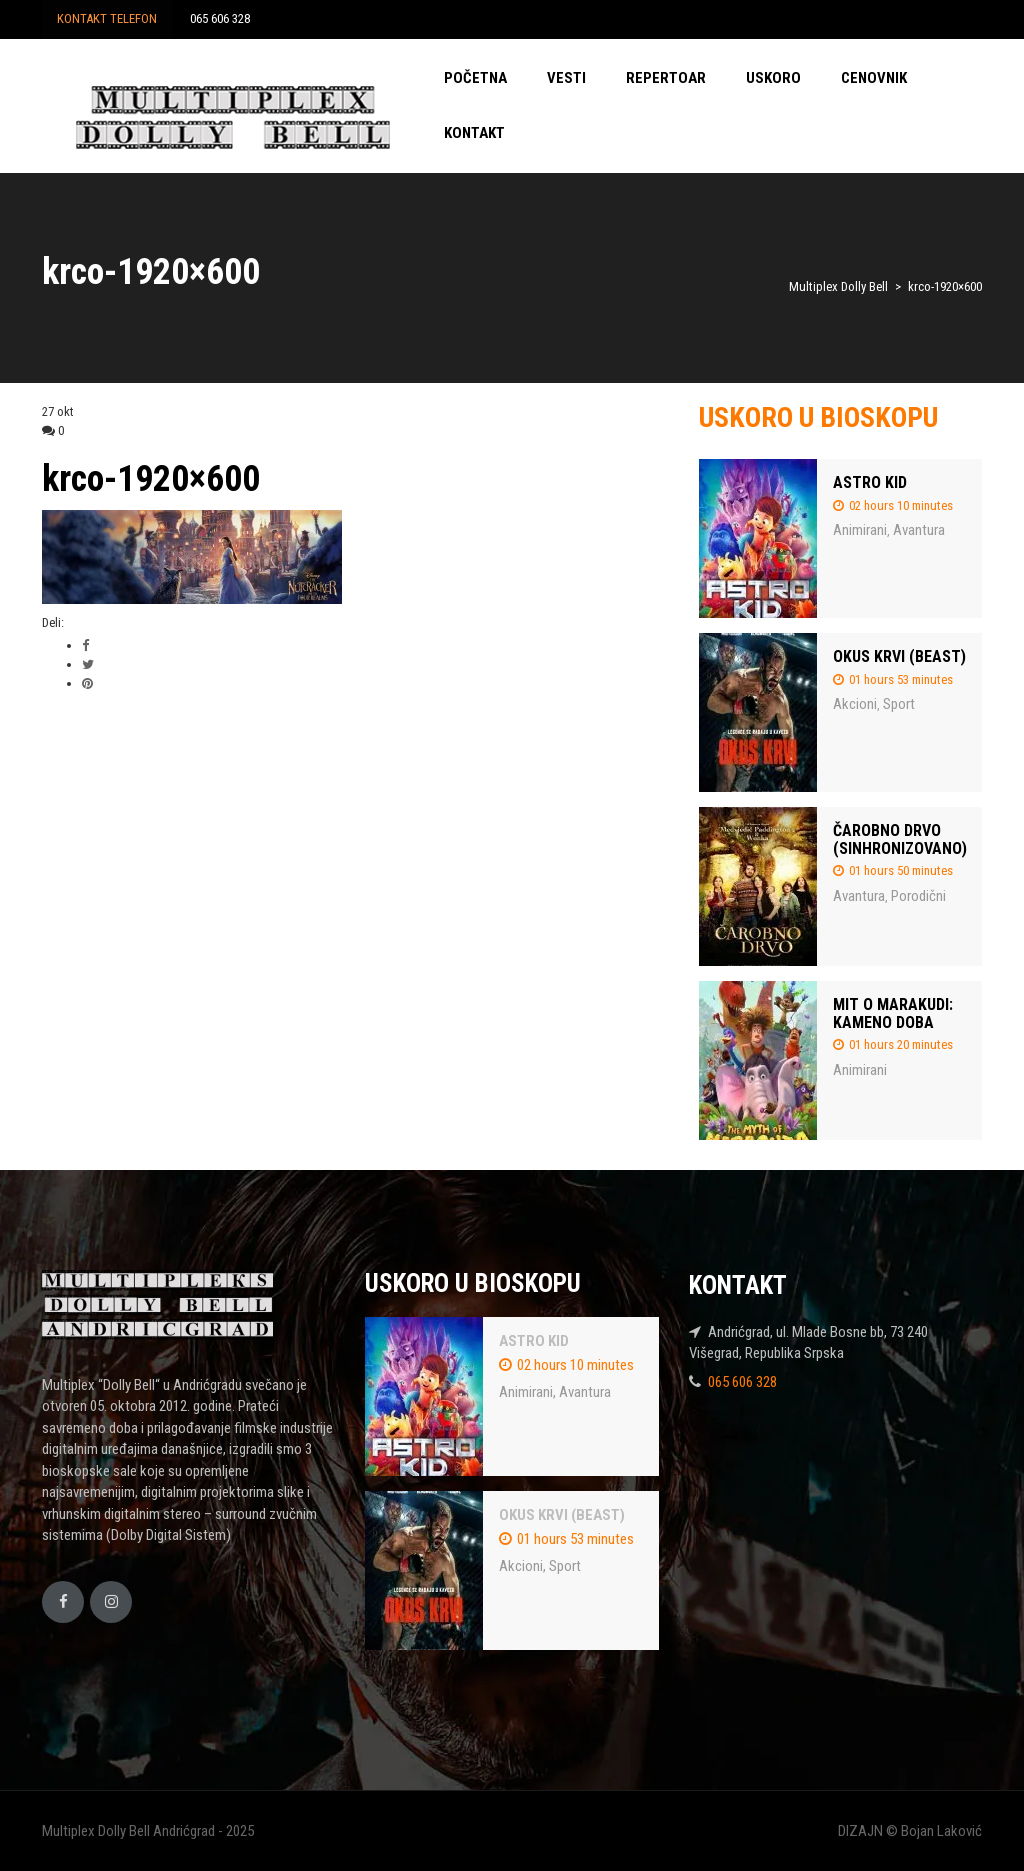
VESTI (566, 78)
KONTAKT (474, 133)
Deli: (53, 622)
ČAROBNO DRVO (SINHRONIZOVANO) (900, 839)
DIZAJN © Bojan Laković (910, 1831)
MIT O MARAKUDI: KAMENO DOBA (893, 1013)
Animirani (860, 530)
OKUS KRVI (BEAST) (899, 656)
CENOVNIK (874, 78)
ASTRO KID (870, 482)
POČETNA (475, 78)
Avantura (919, 530)
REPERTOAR (666, 78)
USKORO (773, 78)
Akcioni (855, 704)
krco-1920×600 (151, 479)
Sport (899, 704)
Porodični (918, 896)
